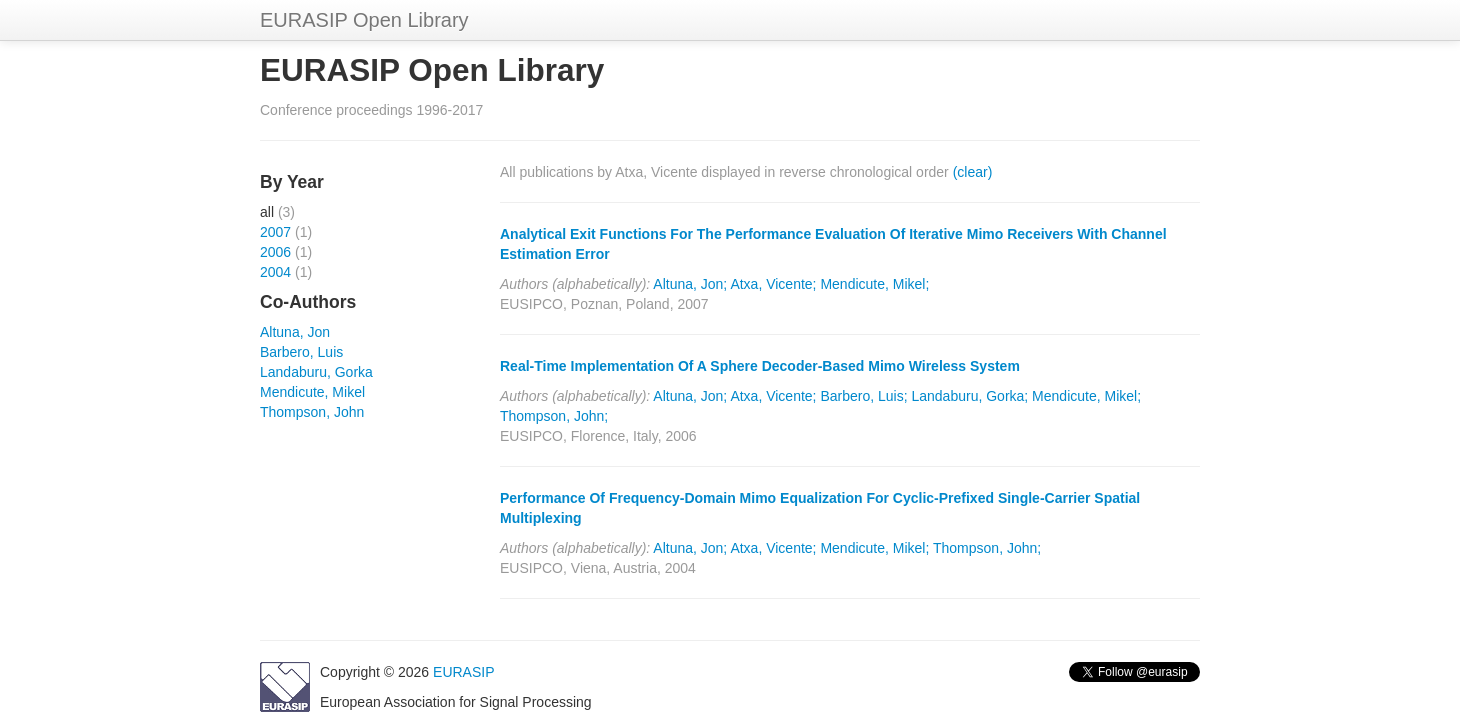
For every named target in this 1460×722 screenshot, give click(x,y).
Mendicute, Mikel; (874, 284)
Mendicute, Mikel (312, 392)
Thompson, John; (554, 416)
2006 (275, 252)
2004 (275, 272)
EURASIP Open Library (364, 20)
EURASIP (463, 672)
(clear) (973, 172)
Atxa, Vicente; (773, 284)
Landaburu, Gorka (316, 372)
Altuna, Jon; (690, 284)
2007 (275, 232)
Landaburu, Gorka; (969, 396)
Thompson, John (312, 412)
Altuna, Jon (295, 332)
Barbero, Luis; (863, 396)
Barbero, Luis (301, 352)
